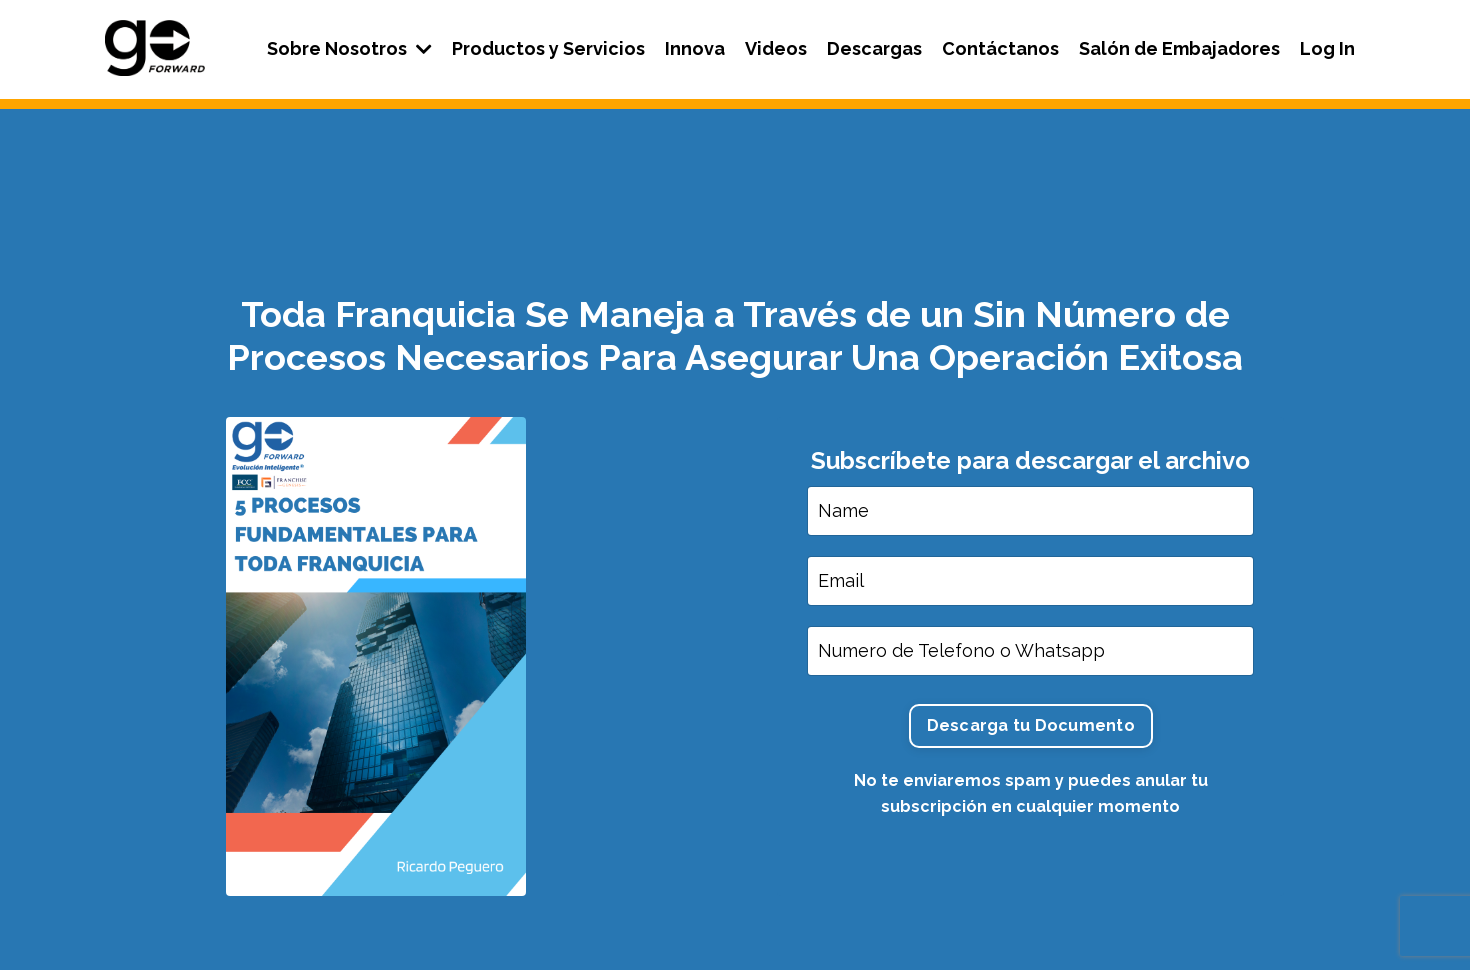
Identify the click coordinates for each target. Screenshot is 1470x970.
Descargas (874, 48)
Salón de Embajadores (1179, 48)
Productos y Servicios (548, 48)
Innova (695, 48)
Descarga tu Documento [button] (1031, 725)
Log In (1327, 48)
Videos (776, 48)
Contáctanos (1000, 48)
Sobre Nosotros (349, 48)
